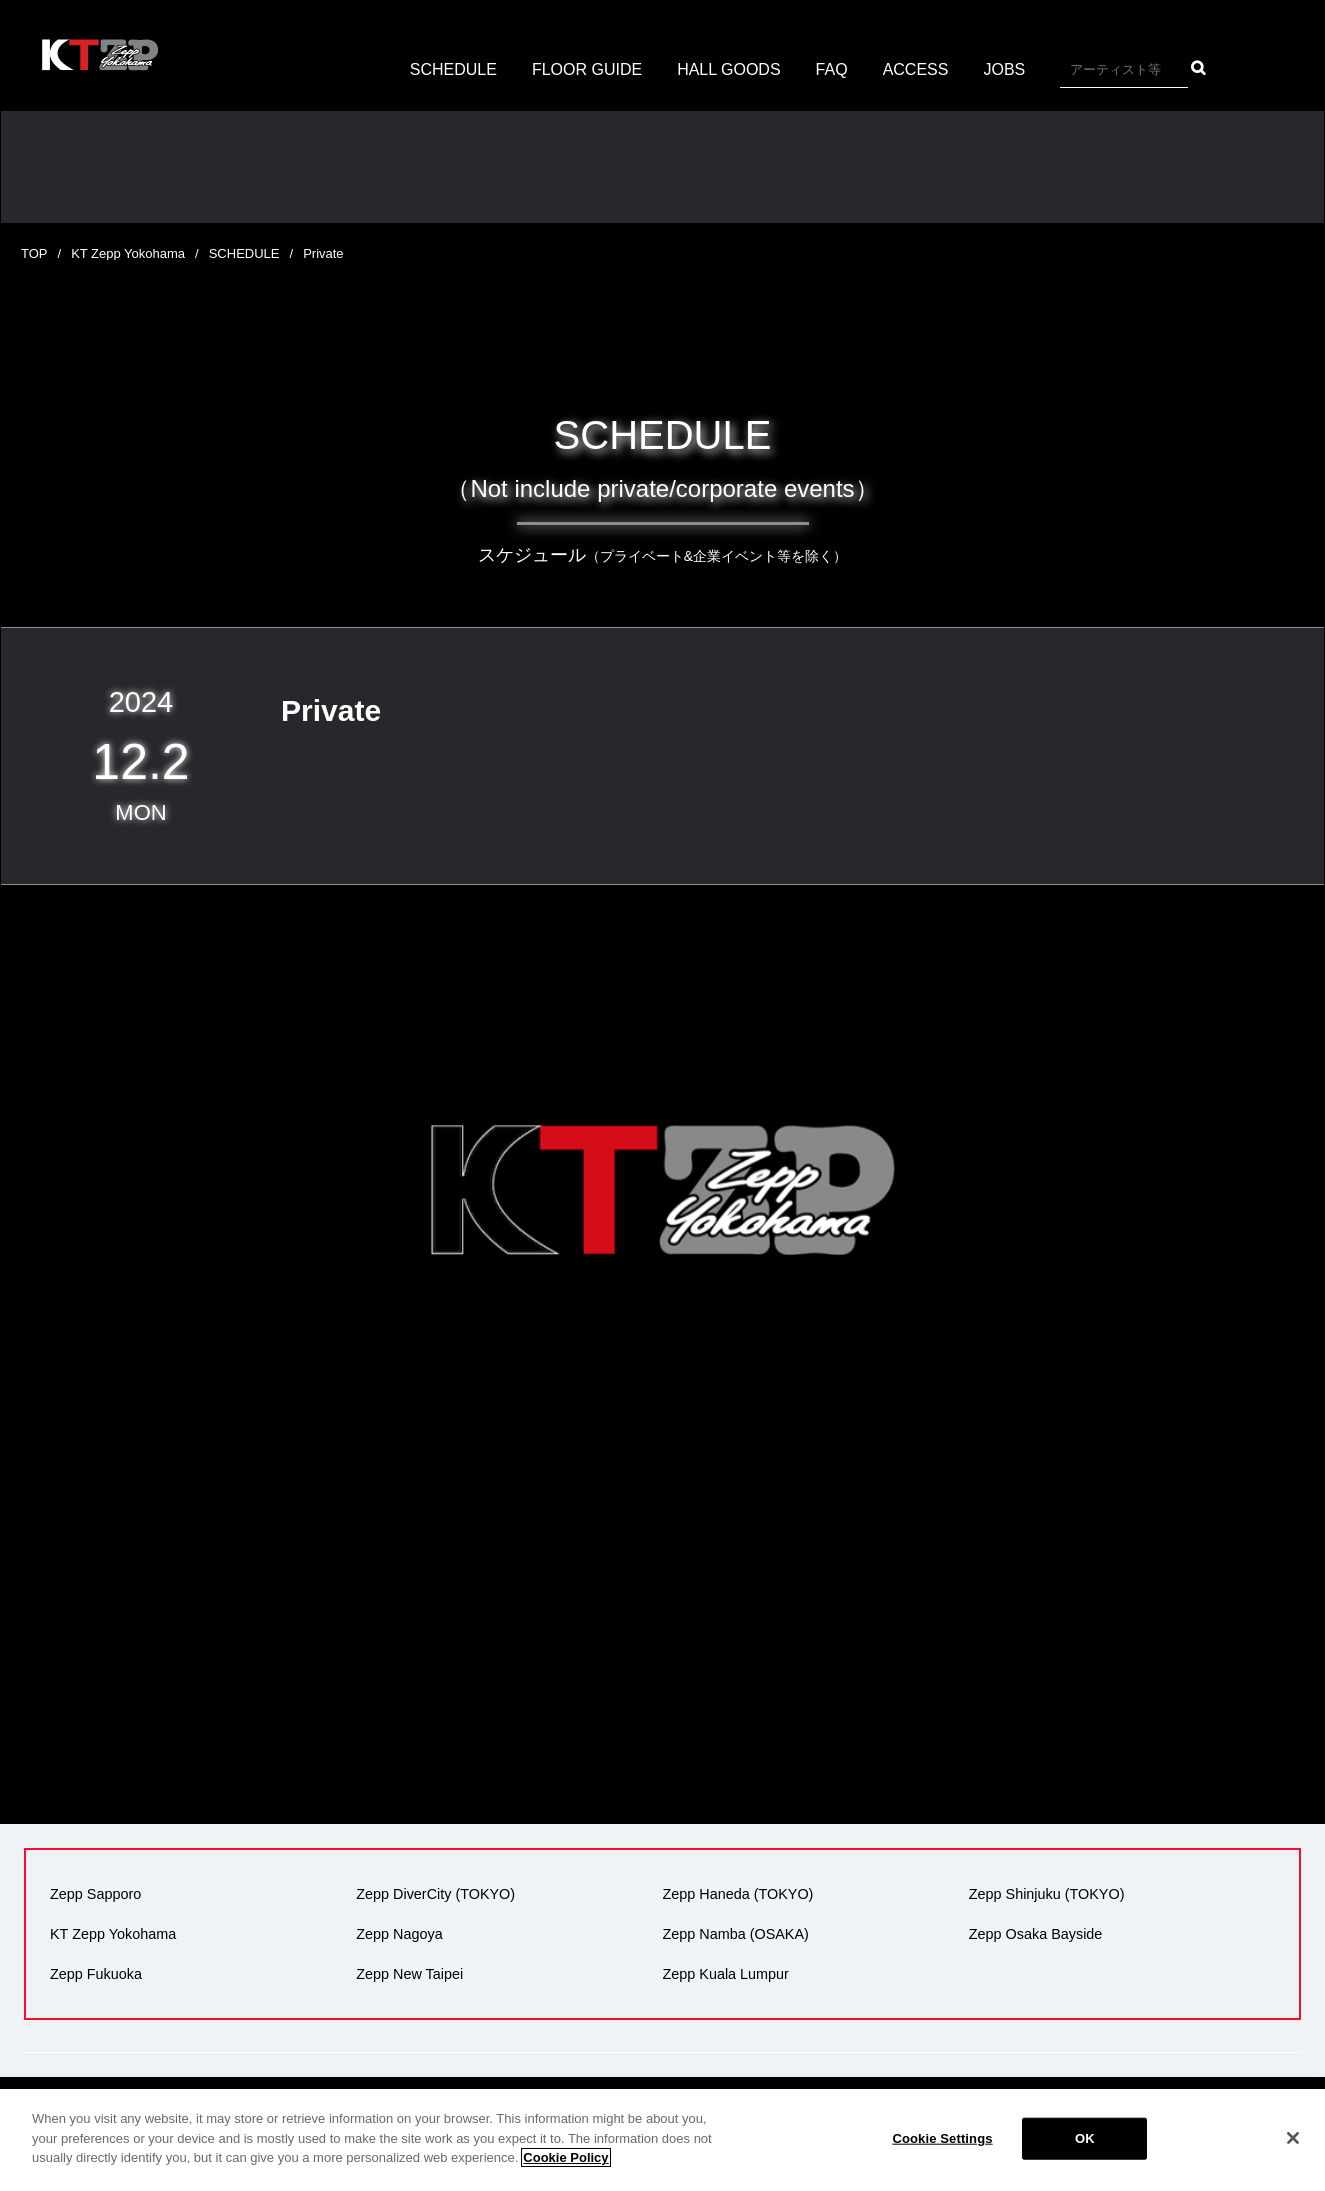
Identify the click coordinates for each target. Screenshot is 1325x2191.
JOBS (1004, 69)
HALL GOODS (728, 69)
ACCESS (916, 69)
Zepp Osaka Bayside (1036, 1934)
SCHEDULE (453, 69)
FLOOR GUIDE (587, 69)
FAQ (832, 69)
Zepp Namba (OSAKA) (736, 1934)
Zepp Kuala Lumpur (726, 1974)
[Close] (1293, 2138)
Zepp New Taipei (409, 1974)
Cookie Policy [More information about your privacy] (565, 2157)
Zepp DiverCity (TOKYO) (435, 1894)
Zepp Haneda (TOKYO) (738, 1894)
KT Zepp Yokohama (128, 253)
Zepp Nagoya (399, 1934)
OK (1085, 2138)
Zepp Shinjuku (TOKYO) (1047, 1894)
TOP (34, 253)
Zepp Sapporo (95, 1894)
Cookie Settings (942, 2138)
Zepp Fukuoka (96, 1974)
